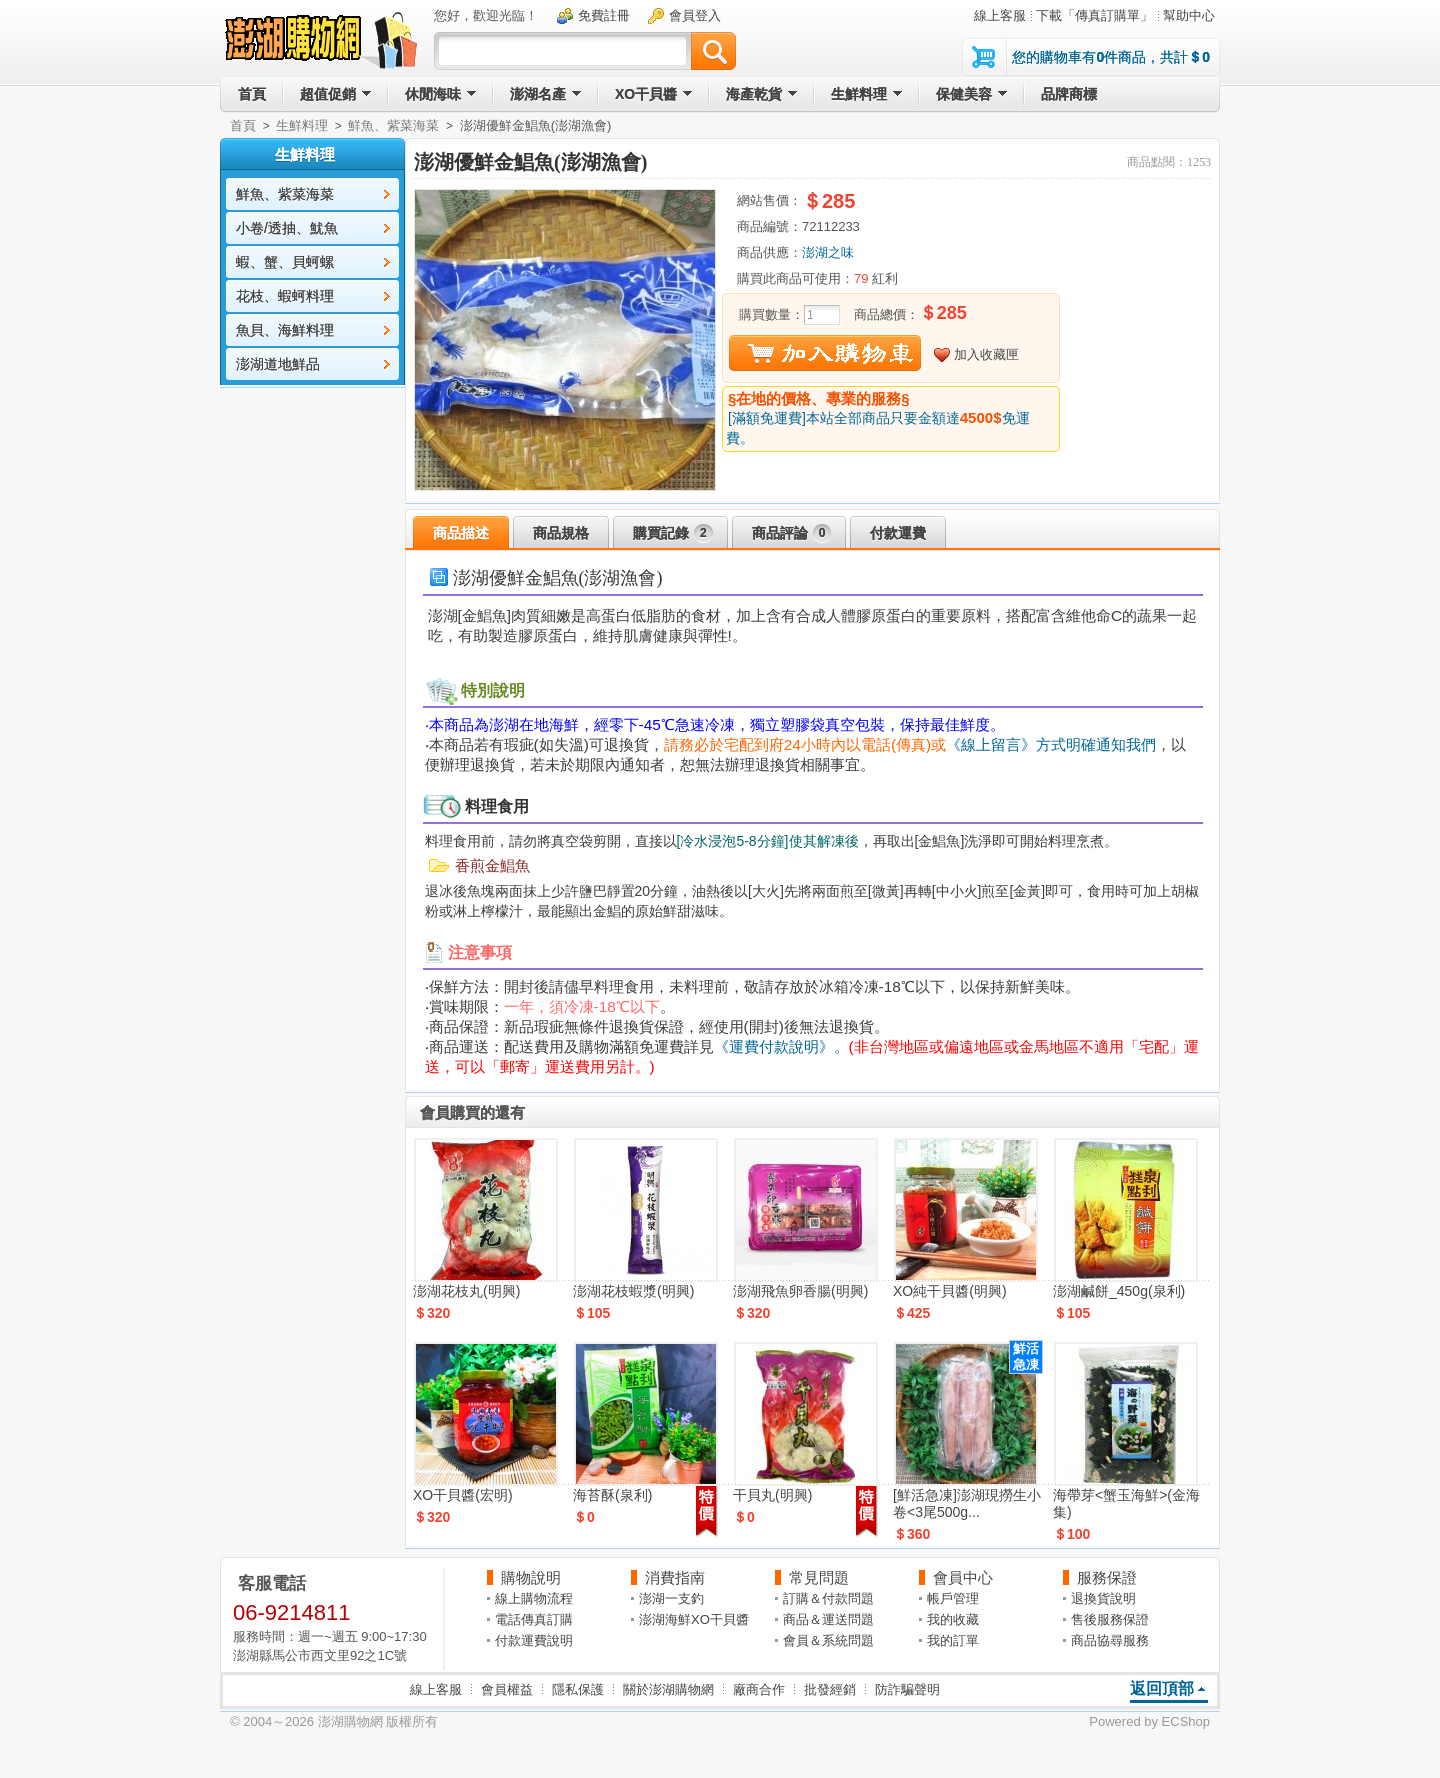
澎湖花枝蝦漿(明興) (633, 1291)
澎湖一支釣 (671, 1598)
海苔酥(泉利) (612, 1495)
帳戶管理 (953, 1598)
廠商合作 (759, 1689)
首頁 (243, 125)
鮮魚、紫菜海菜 (393, 125)
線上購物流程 (534, 1598)
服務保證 (1107, 1577)
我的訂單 (953, 1640)
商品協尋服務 (1110, 1640)
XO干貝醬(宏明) (463, 1495)
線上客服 (1000, 15)
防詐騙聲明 (907, 1689)
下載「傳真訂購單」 (1094, 15)
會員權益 (507, 1689)
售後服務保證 (1110, 1619)
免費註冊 (604, 15)
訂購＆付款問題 (828, 1598)
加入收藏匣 (986, 354)
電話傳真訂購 (534, 1619)
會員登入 (695, 15)
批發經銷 (830, 1689)
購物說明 (531, 1577)
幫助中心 (1189, 15)
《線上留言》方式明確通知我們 (1051, 744)
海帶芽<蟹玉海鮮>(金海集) (1126, 1503)
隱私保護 (578, 1689)
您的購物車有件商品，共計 (1111, 57)
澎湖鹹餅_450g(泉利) (1119, 1291)
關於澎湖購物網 (668, 1689)
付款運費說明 (534, 1640)
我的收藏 (953, 1619)
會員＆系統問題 (828, 1640)
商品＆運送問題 (828, 1619)
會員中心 (963, 1577)
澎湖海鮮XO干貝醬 (694, 1619)
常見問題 (819, 1577)
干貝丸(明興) (772, 1495)
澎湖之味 (828, 252)
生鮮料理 (302, 125)
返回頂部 (1162, 1688)
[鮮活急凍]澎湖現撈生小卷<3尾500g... (967, 1503)
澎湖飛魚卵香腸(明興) (800, 1291)
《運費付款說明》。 (781, 1046)
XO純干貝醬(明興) (950, 1291)
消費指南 (675, 1577)
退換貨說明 (1103, 1598)
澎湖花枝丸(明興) (466, 1291)
